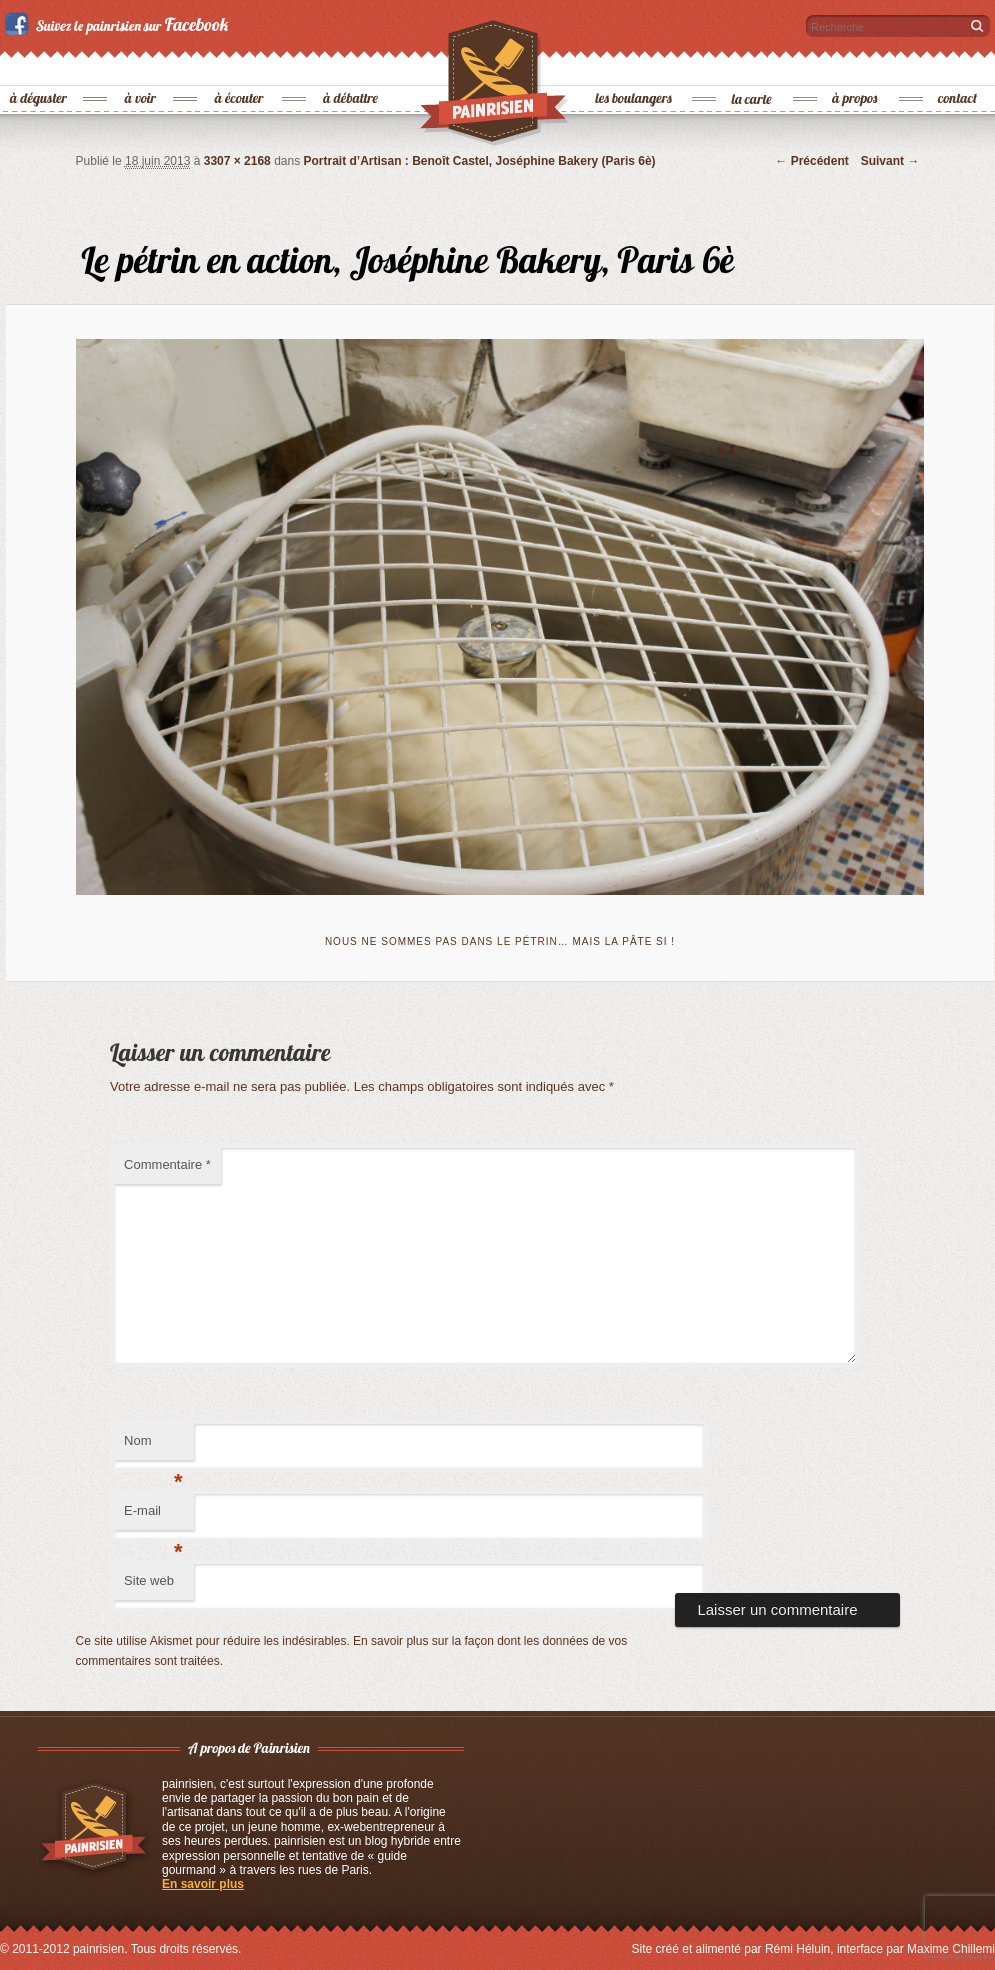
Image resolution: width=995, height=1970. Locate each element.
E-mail (153, 1516)
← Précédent (811, 161)
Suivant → (890, 161)
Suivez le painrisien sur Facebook (119, 24)
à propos (856, 65)
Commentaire (167, 1164)
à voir (141, 65)
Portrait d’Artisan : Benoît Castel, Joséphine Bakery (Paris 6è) (480, 161)
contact (958, 65)
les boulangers (634, 65)
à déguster (39, 65)
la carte (753, 65)
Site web (149, 1580)
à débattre (351, 65)
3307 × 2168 (237, 161)
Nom (153, 1446)
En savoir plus (203, 1884)
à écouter (239, 65)
